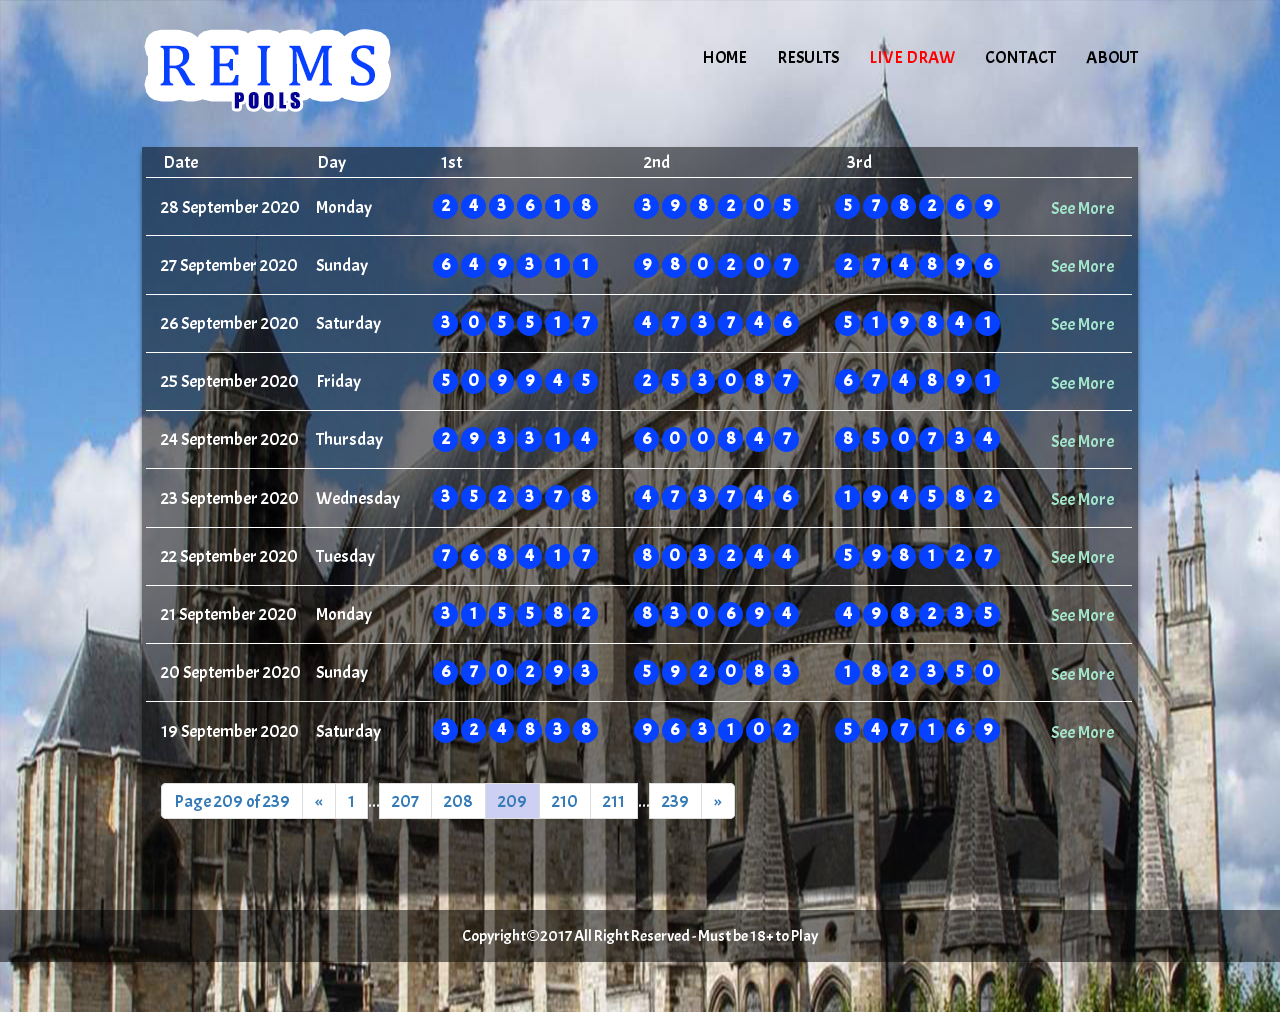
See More (1082, 208)
